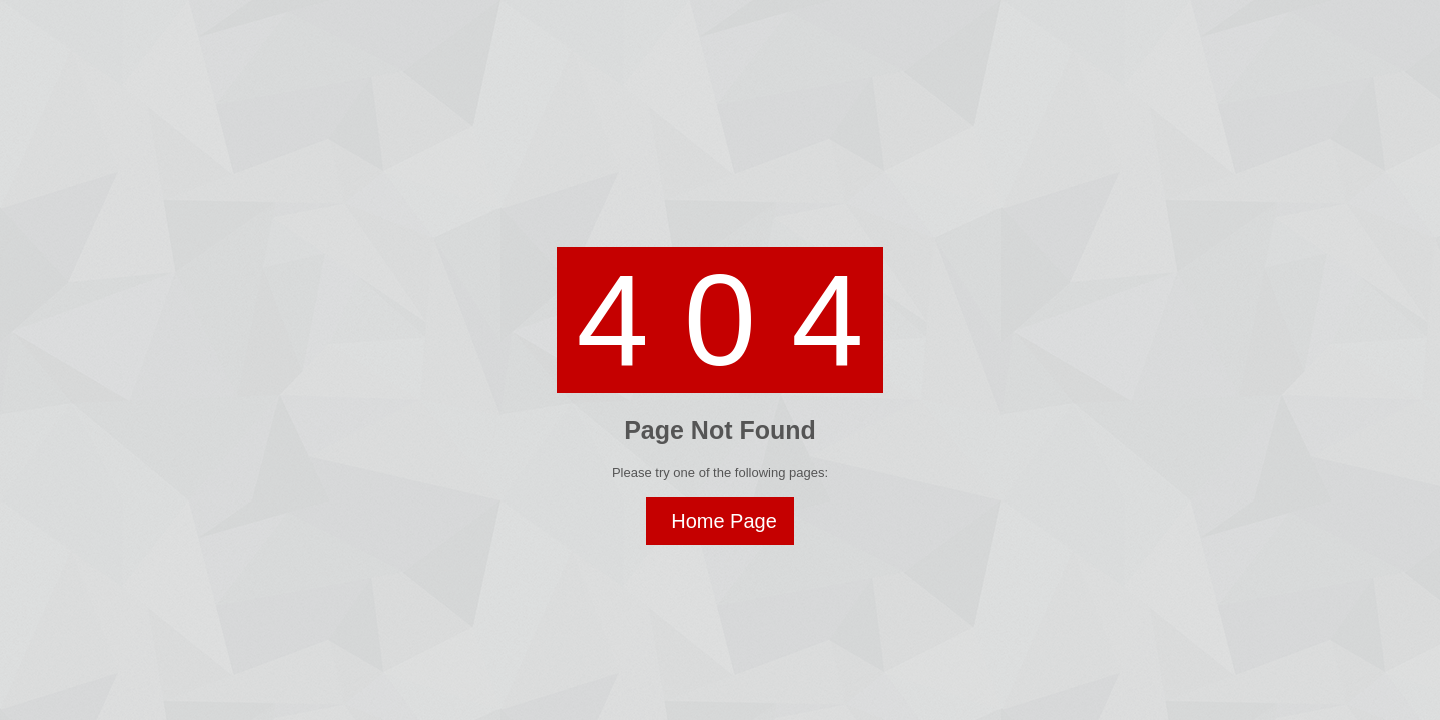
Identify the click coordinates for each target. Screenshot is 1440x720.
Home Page (724, 521)
